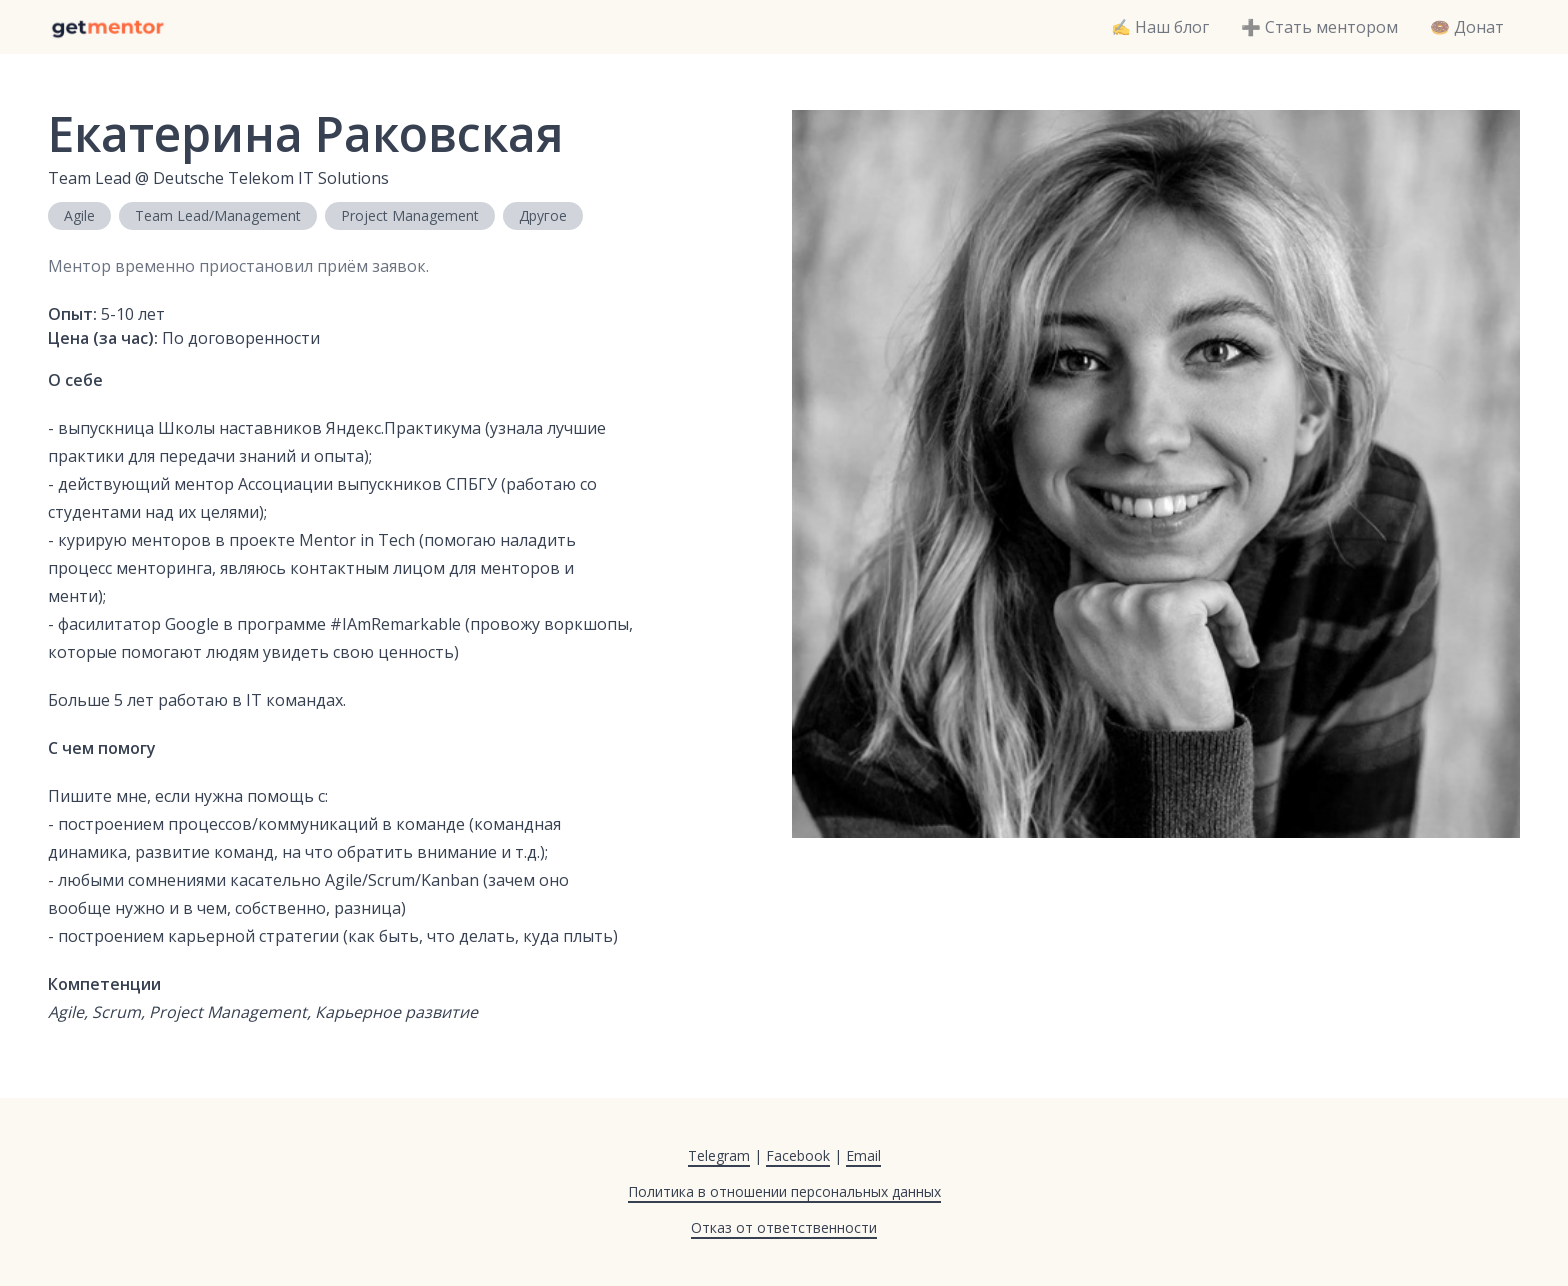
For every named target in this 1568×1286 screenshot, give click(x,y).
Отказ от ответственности (784, 1227)
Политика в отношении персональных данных (784, 1191)
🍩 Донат (1467, 27)
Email (863, 1155)
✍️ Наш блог (1160, 27)
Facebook (798, 1155)
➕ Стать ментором (1319, 27)
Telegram (719, 1155)
